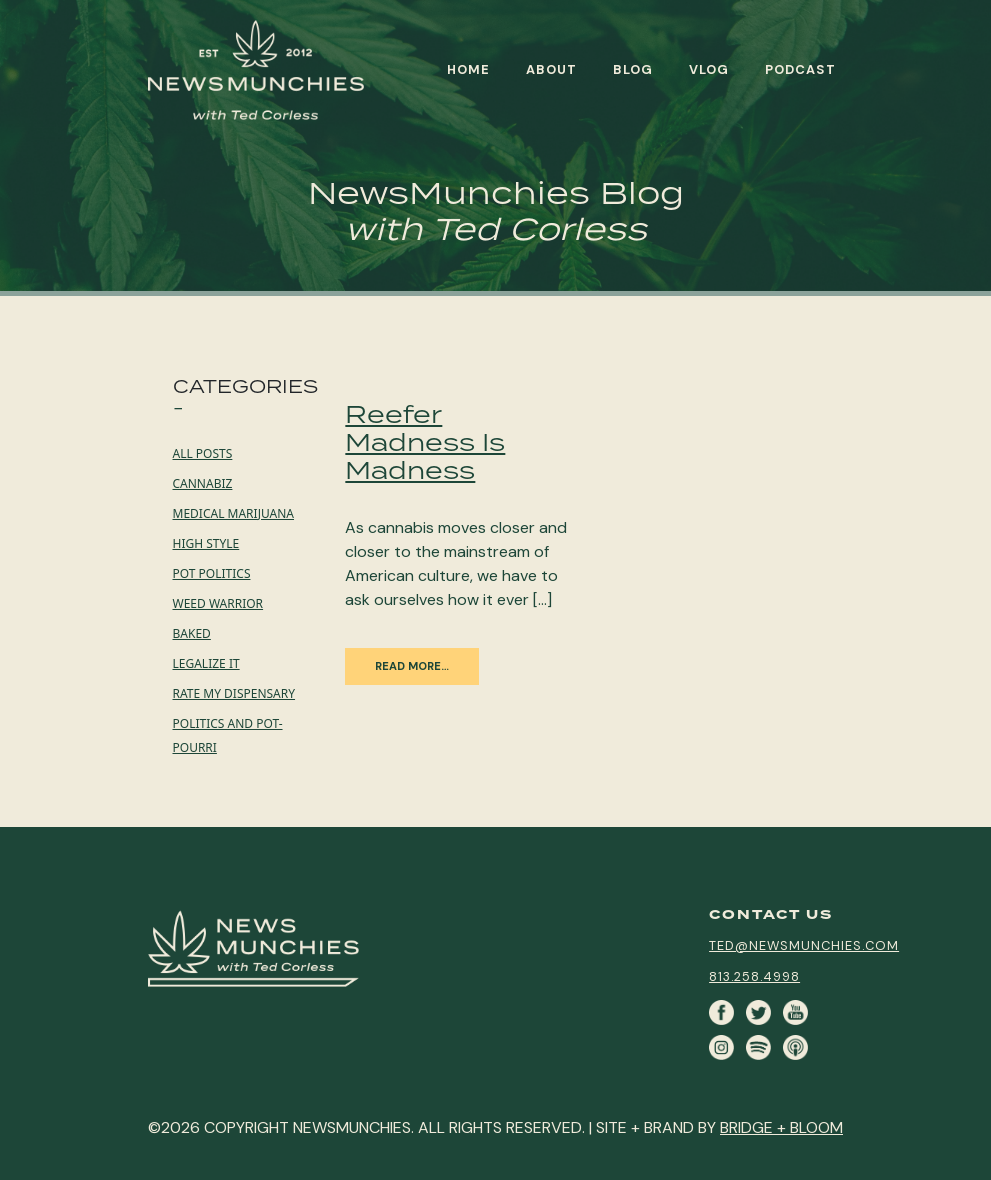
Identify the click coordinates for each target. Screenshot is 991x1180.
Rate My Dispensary (234, 693)
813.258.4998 (754, 976)
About (551, 69)
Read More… (412, 666)
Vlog (709, 69)
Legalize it (206, 663)
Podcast (800, 69)
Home (468, 69)
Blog (633, 69)
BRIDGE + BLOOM (781, 1127)
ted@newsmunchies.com (804, 945)
